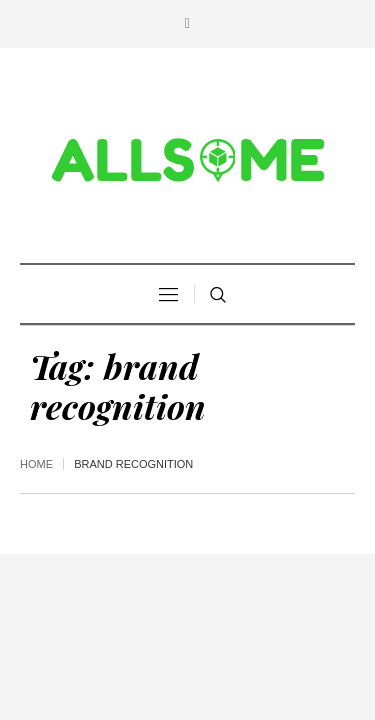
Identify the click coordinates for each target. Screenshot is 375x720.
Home (36, 464)
